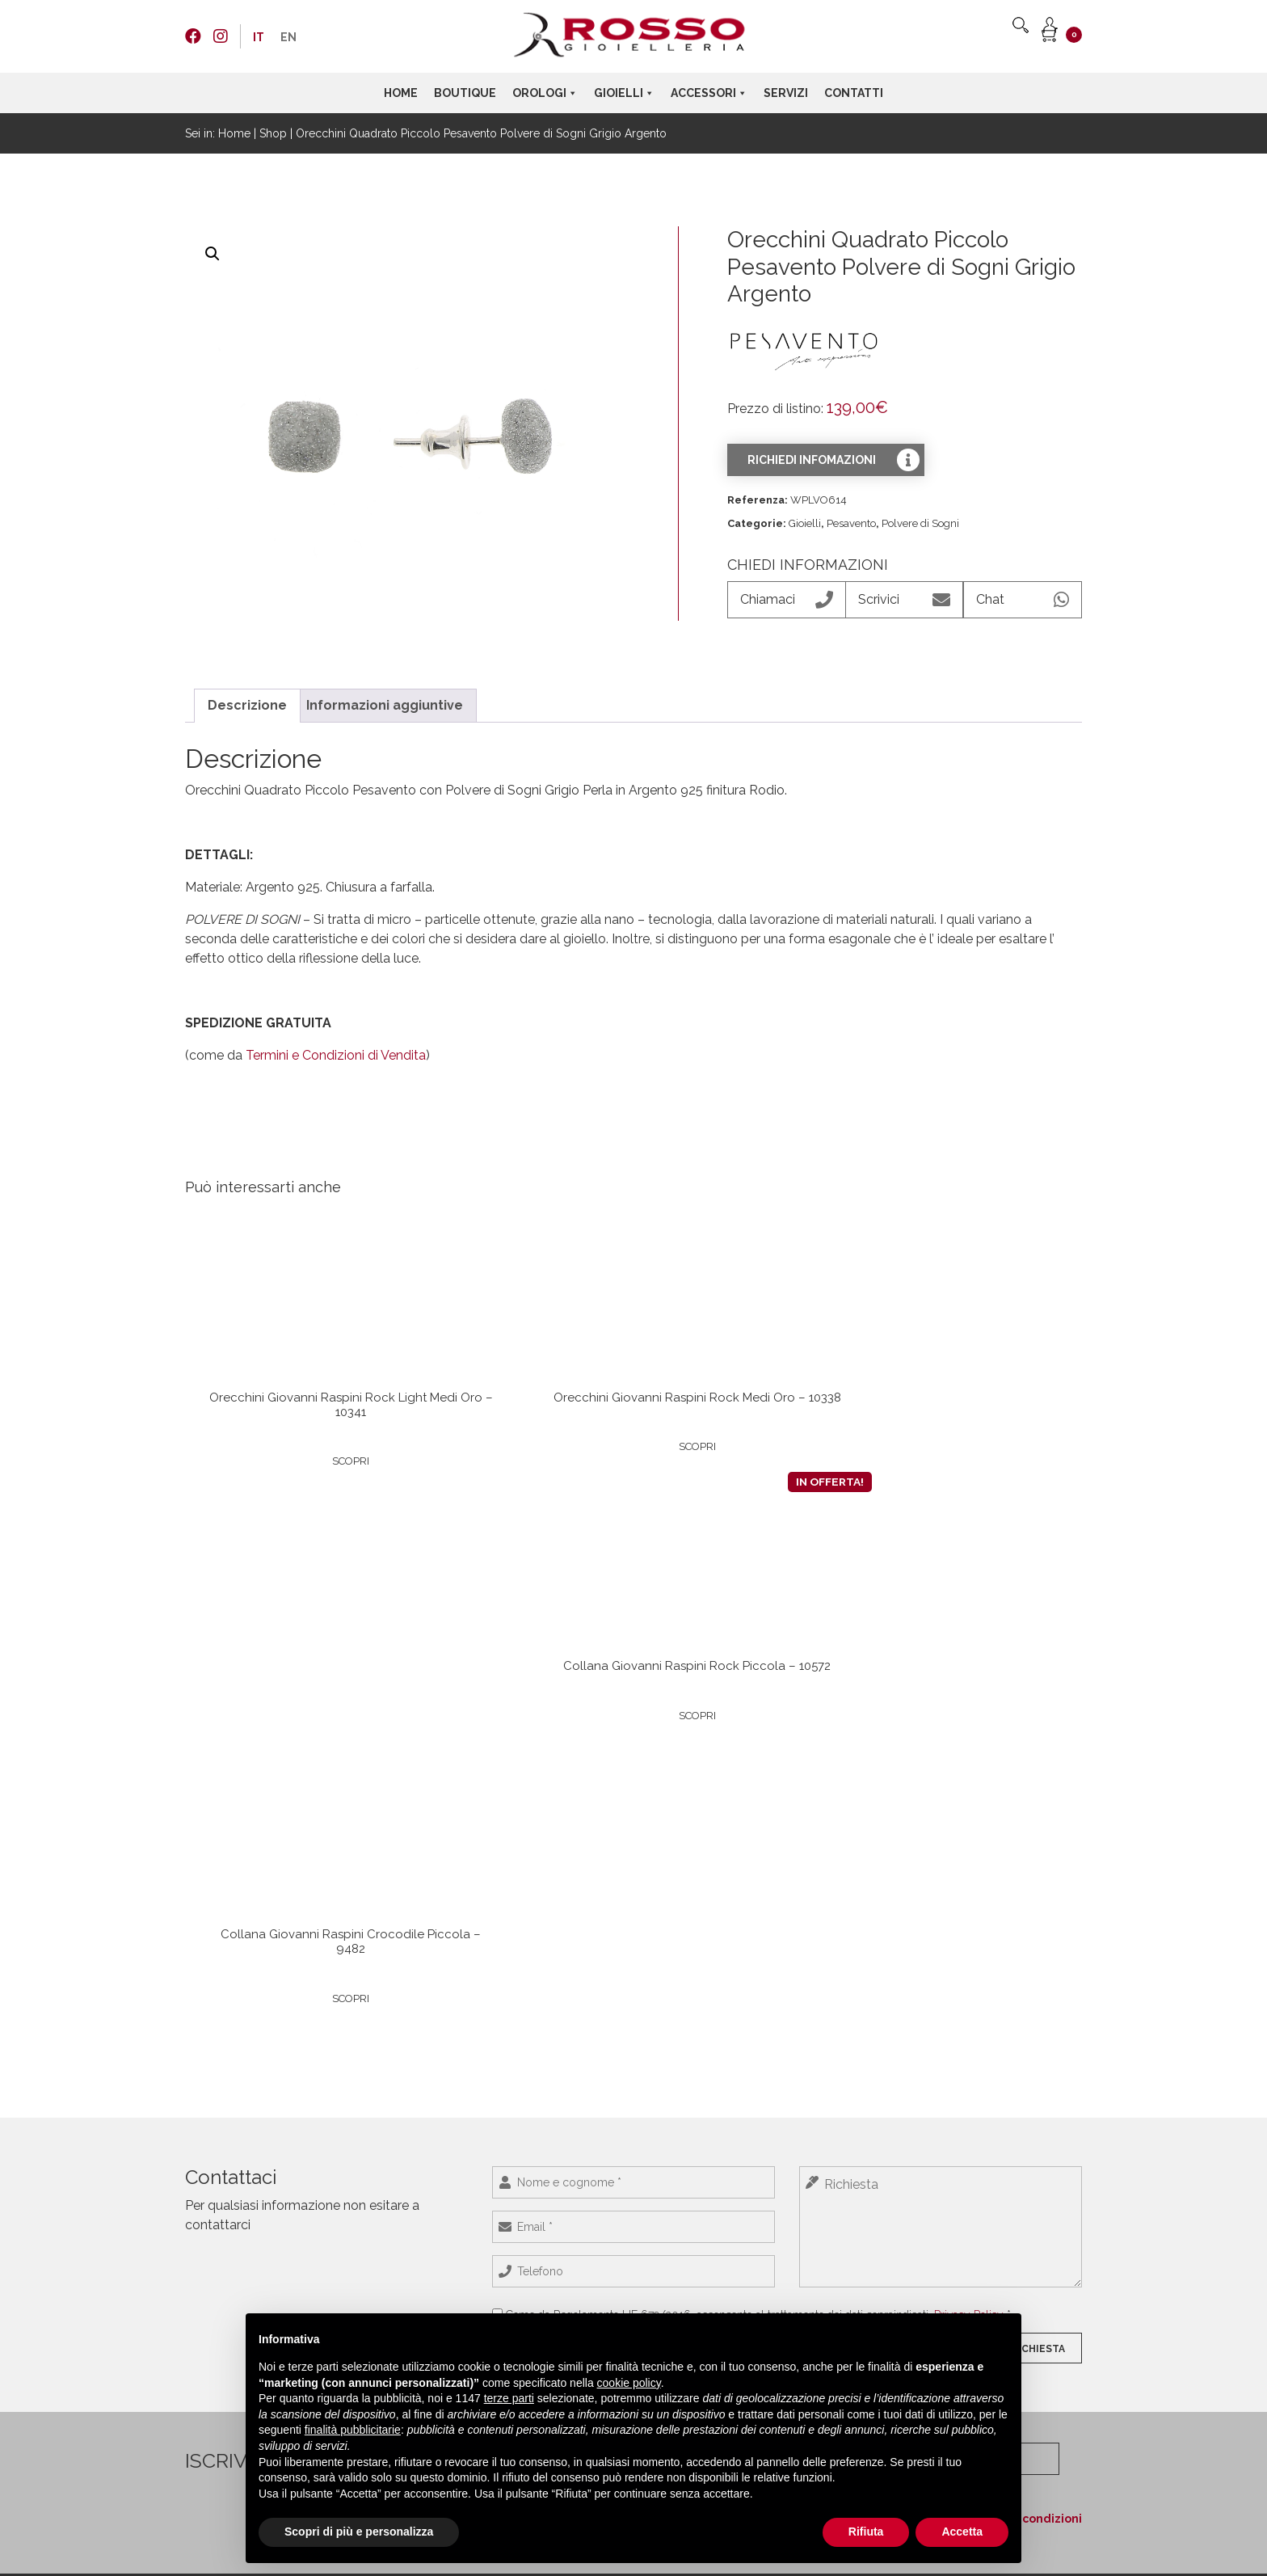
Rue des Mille (586, 2237)
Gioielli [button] (624, 92)
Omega (387, 2203)
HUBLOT (390, 2136)
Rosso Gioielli (585, 2186)
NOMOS (389, 2153)
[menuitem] (258, 37)
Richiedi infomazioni (811, 459)
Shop (273, 133)
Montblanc (763, 2136)
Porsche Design (406, 2254)
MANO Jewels (587, 2153)
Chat (1023, 600)
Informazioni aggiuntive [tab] (384, 705)
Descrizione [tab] (247, 705)
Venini (753, 2119)
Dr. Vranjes (763, 2170)
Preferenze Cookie (228, 2220)
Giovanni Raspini (594, 2203)
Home (401, 92)
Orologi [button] (545, 92)
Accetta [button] (962, 2531)
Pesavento (851, 523)
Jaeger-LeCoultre (410, 2170)
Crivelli (570, 2136)
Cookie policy (216, 2203)
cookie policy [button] (629, 2382)
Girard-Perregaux (411, 2237)
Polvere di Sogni (920, 523)
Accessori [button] (709, 92)
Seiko (382, 2220)
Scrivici (903, 600)
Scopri (283, 1482)
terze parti (509, 2398)
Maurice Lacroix (407, 2186)
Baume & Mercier (411, 2270)
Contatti (853, 92)
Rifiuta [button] (866, 2531)
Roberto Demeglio (598, 2220)
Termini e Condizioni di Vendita (336, 1055)
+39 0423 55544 (981, 2167)
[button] (212, 253)
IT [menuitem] (258, 37)
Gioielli (805, 523)
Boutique (465, 92)
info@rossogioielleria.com (1005, 2182)
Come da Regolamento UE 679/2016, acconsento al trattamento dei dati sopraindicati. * (758, 1810)
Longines (391, 2119)
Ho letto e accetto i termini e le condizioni (956, 1983)
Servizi (786, 92)
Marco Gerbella (590, 2170)
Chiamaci (786, 600)
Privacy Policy (969, 1810)
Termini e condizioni (233, 2170)
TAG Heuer (394, 2287)
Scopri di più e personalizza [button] (358, 2531)
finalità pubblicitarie (353, 2429)
